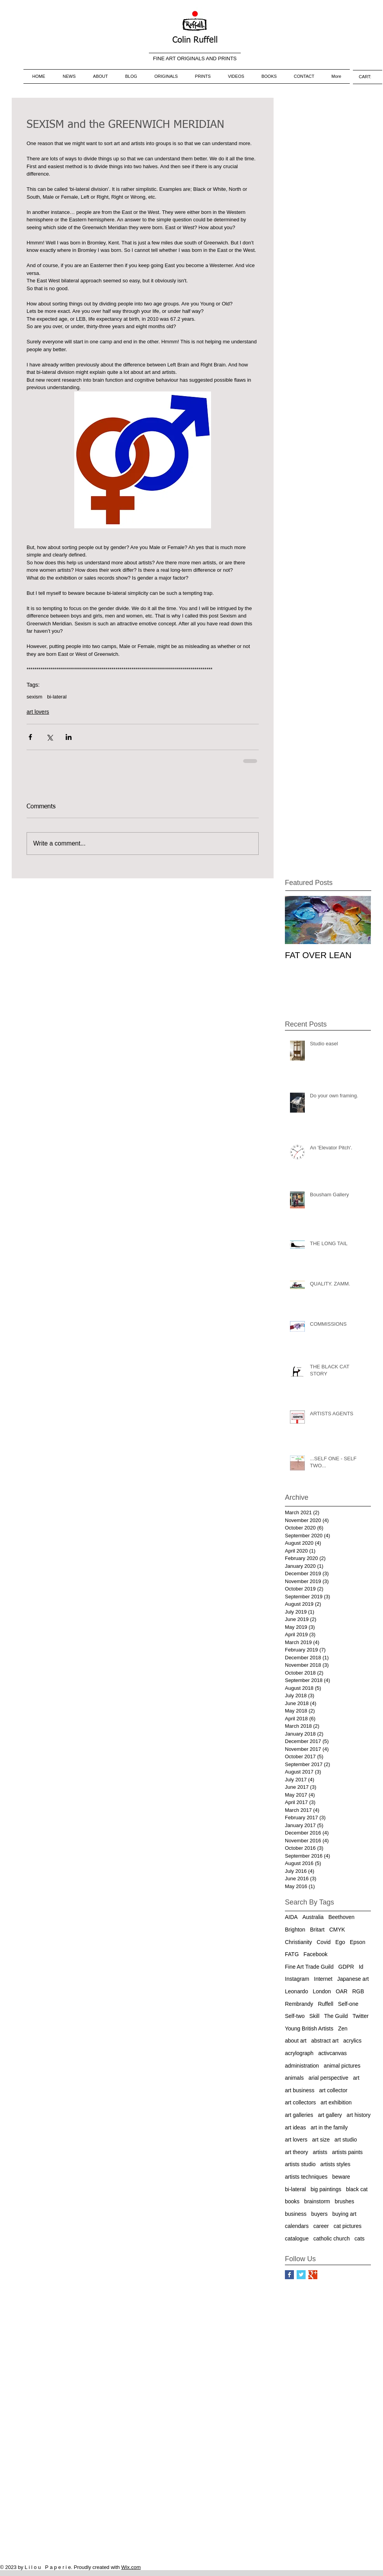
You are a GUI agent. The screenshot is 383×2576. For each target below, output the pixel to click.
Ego (340, 1942)
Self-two (295, 2016)
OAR (341, 1991)
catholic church (331, 2238)
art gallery (330, 2115)
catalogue (297, 2238)
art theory (296, 2152)
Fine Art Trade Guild (309, 1967)
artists (320, 2152)
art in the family (329, 2127)
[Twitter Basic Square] (301, 2274)
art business (299, 2090)
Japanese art (353, 1979)
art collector (333, 2090)
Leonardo (296, 1991)
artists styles (335, 2164)
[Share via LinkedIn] (68, 737)
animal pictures (342, 2066)
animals (294, 2078)
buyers (319, 2214)
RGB (358, 1991)
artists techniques (306, 2177)
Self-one (348, 2004)
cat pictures (347, 2226)
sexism (34, 697)
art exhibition (335, 2102)
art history (358, 2115)
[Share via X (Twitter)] (49, 737)
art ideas (295, 2127)
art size (321, 2139)
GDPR (346, 1967)
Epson (357, 1942)
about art (295, 2040)
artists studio (300, 2164)
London (322, 1991)
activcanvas (332, 2053)
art (356, 2078)
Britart (317, 1929)
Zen (342, 2028)
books (292, 2201)
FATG (292, 1954)
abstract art (324, 2040)
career (321, 2226)
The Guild (336, 2016)
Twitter (361, 2016)
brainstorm (317, 2201)
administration (302, 2066)
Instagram (297, 1979)
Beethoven (341, 1917)
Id (361, 1967)
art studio (346, 2139)
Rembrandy (299, 2004)
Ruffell (325, 2004)
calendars (297, 2226)
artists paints (347, 2152)
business (295, 2214)
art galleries (299, 2115)
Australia (313, 1917)
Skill (315, 2016)
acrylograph (299, 2053)
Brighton (295, 1929)
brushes (344, 2201)
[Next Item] (358, 920)
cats (359, 2238)
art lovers (38, 712)
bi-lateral (56, 697)
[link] (368, 76)
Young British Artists (309, 2028)
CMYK (337, 1929)
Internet (323, 1979)
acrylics (352, 2040)
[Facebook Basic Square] (289, 2274)
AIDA (291, 1917)
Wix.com (131, 2567)
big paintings (326, 2189)
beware (341, 2177)
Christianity (298, 1942)
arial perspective (328, 2078)
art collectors (300, 2102)
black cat (356, 2189)
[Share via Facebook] (30, 737)
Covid (324, 1942)
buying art (344, 2214)
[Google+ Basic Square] (312, 2274)
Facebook (316, 1954)
